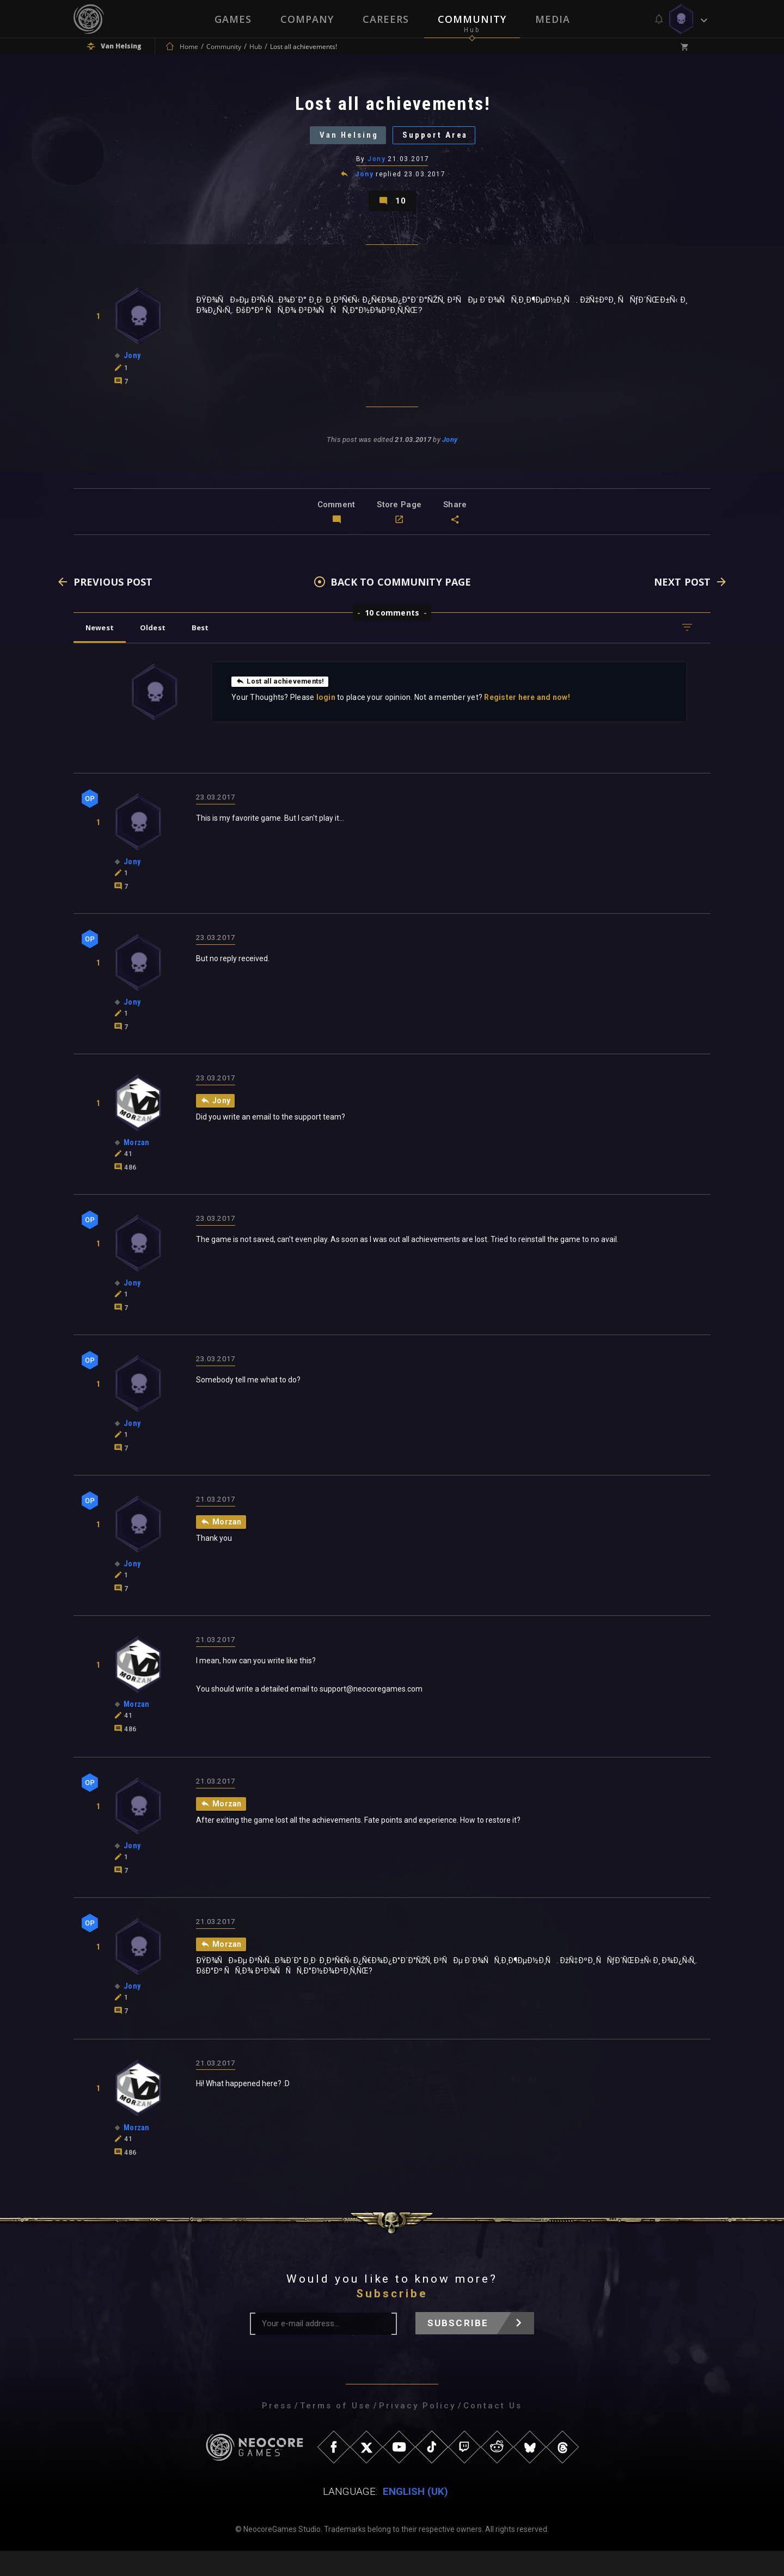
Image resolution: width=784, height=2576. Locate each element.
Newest (102, 651)
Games (231, 19)
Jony (377, 171)
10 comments (392, 636)
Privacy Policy (417, 2431)
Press (277, 2431)
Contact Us (492, 2431)
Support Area (444, 144)
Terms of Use (335, 2431)
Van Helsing (340, 144)
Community (472, 19)
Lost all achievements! (284, 705)
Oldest (161, 651)
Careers (386, 19)
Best (213, 651)
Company (306, 19)
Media (553, 19)
